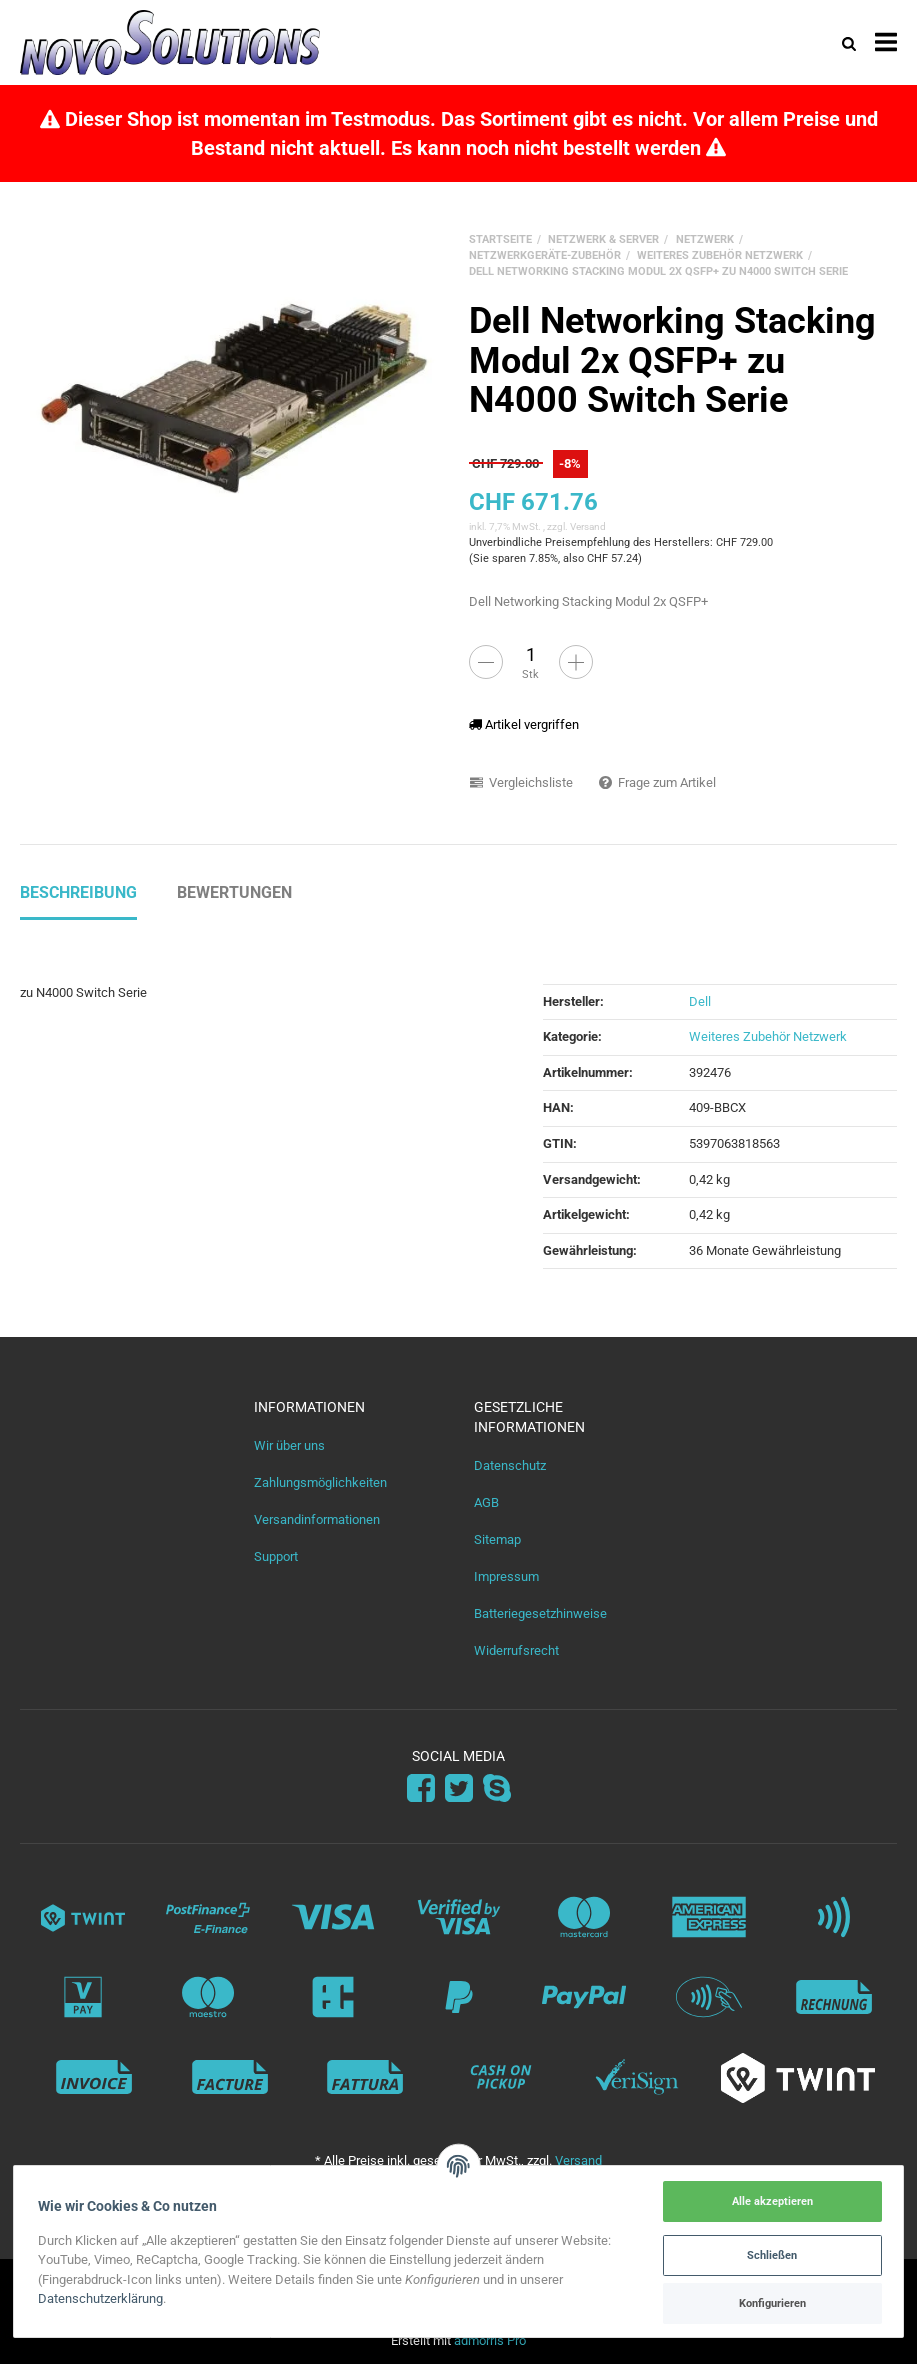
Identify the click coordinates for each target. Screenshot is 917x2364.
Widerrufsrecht (516, 1650)
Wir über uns (289, 1445)
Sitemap (497, 1539)
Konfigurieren (770, 2303)
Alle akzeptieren (770, 2201)
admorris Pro (490, 2340)
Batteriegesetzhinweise (540, 1613)
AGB (486, 1502)
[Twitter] (459, 1788)
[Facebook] (421, 1788)
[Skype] (497, 1788)
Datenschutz (510, 1465)
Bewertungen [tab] (234, 892)
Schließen (771, 2255)
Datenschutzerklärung (102, 2298)
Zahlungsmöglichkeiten (320, 1482)
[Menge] (531, 654)
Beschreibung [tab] (78, 892)
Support (276, 1556)
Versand (588, 526)
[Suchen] (849, 42)
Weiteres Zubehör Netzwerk (768, 1036)
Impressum (506, 1576)
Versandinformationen (317, 1519)
